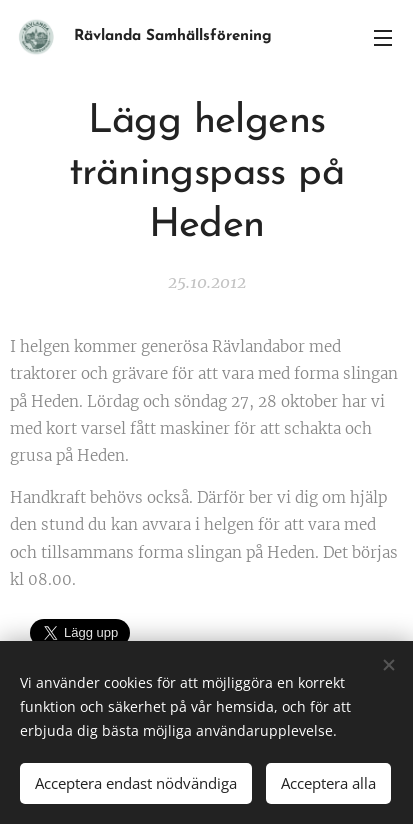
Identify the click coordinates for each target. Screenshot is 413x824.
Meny (383, 38)
